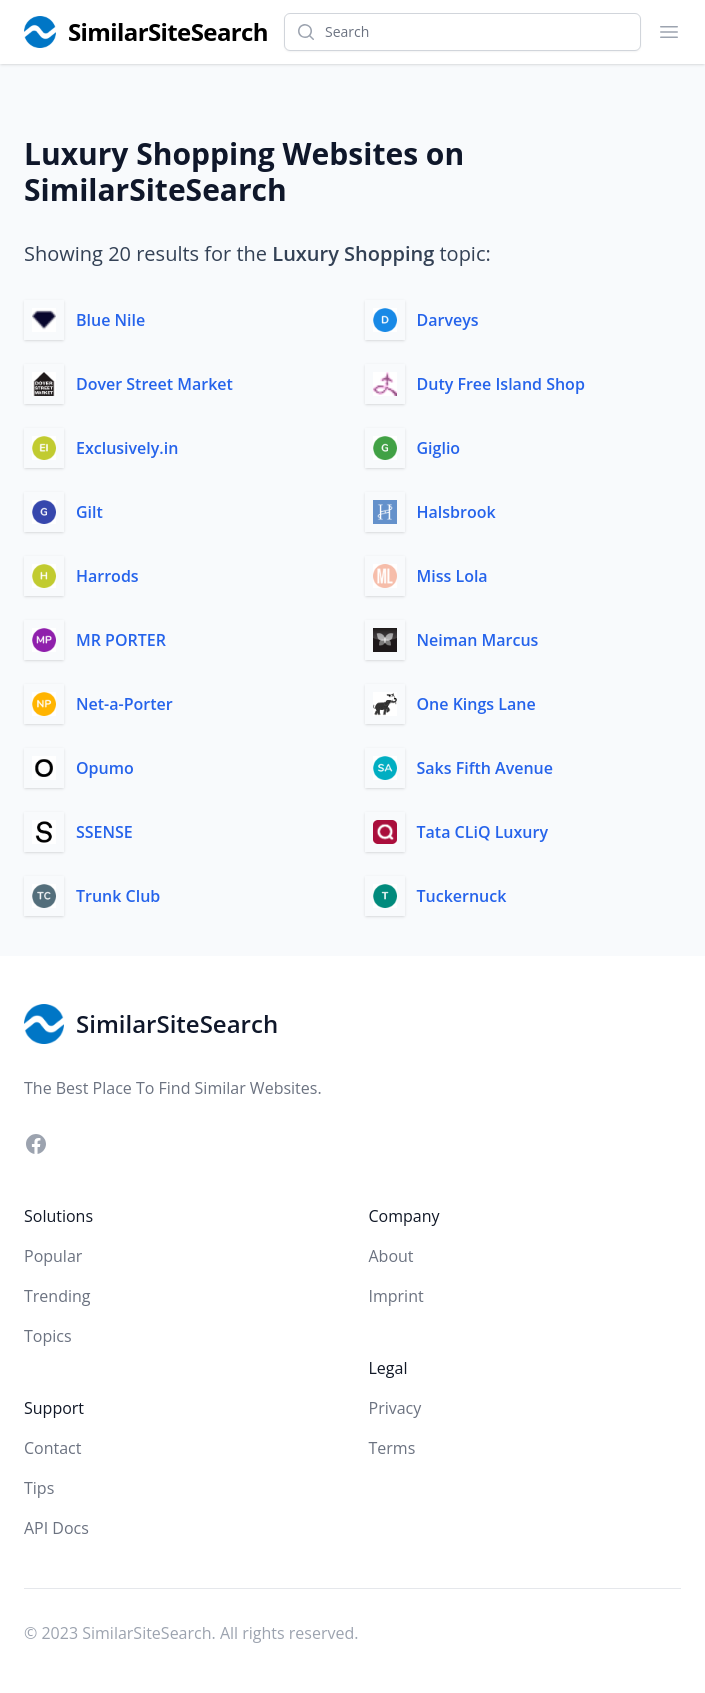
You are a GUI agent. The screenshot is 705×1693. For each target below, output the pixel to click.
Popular (53, 1256)
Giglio (439, 448)
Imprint (396, 1296)
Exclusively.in (127, 448)
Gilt (89, 512)
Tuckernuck (462, 896)
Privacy (395, 1408)
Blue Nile (110, 320)
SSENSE (104, 832)
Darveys (448, 320)
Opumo (105, 768)
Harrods (107, 576)
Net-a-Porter (124, 704)
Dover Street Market (154, 384)
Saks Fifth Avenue (485, 768)
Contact (52, 1448)
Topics (48, 1336)
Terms (392, 1448)
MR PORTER (121, 640)
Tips (39, 1488)
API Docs (56, 1528)
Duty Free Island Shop (501, 384)
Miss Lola (452, 576)
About (391, 1256)
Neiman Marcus (478, 640)
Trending (57, 1296)
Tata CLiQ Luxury (482, 832)
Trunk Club (118, 896)
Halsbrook (456, 512)
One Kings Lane (476, 704)
